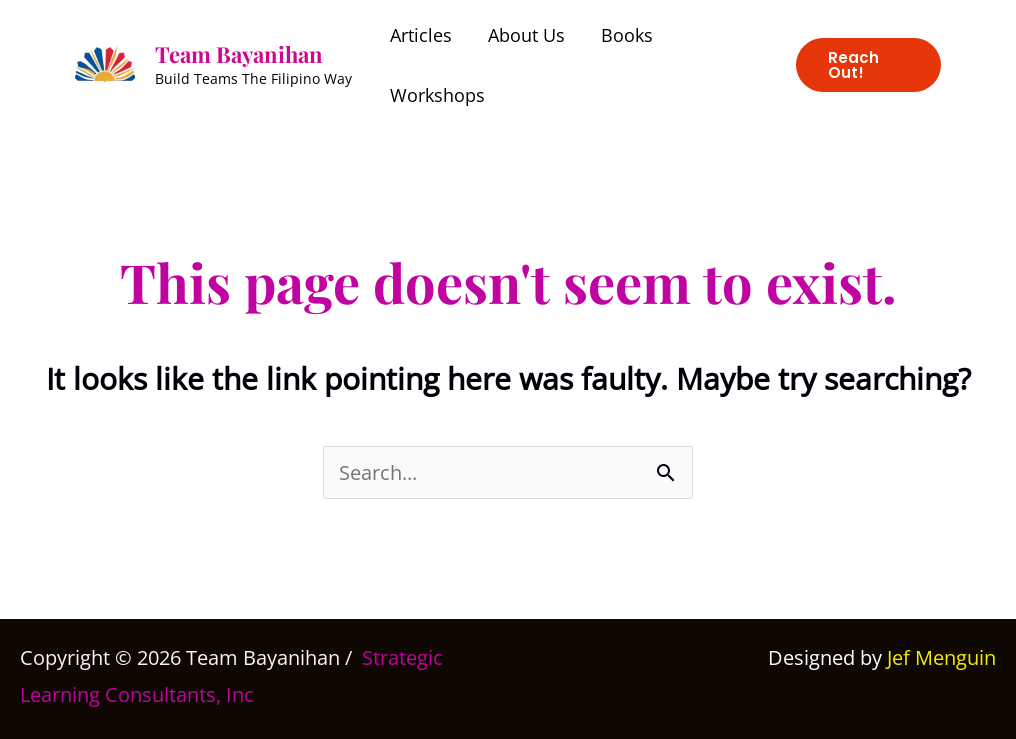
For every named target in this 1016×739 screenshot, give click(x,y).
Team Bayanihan (239, 54)
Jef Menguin (941, 657)
